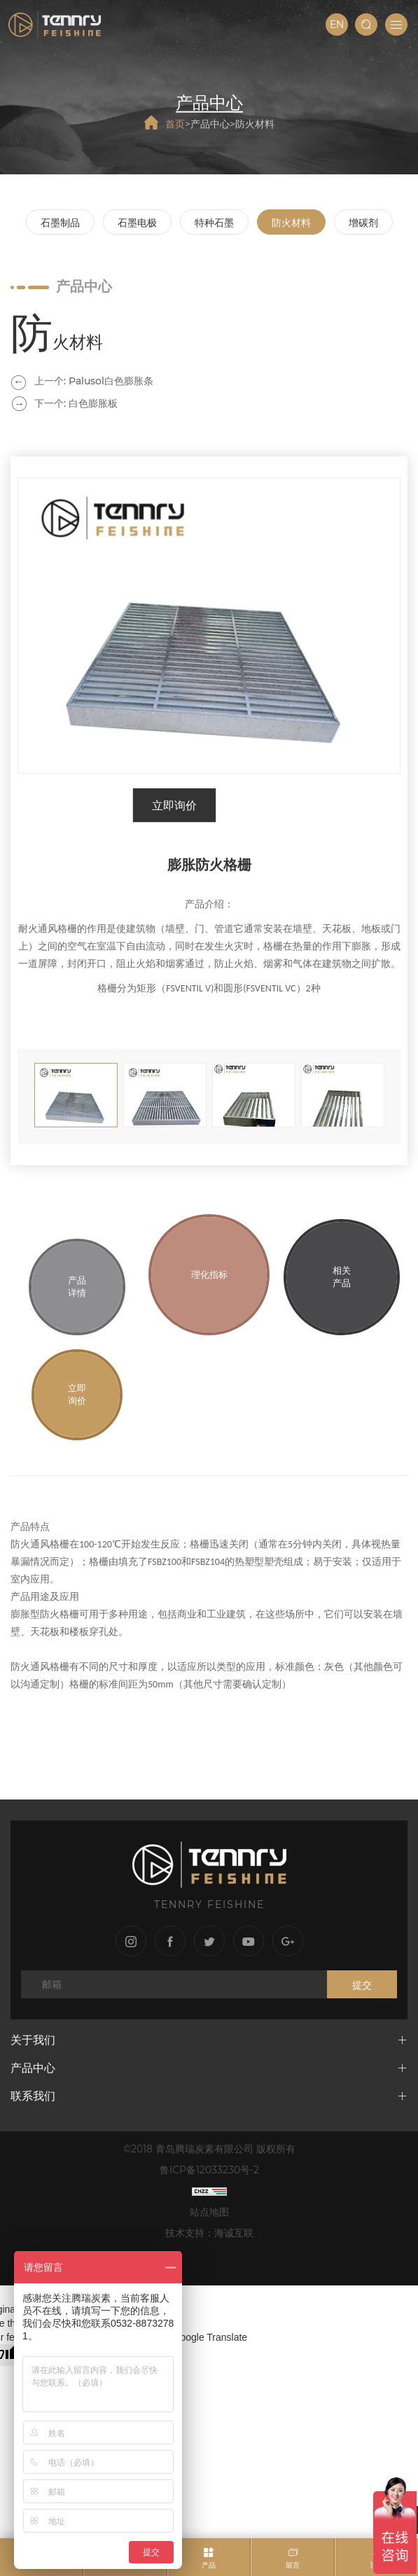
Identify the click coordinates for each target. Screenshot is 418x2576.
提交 (362, 1985)
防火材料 (254, 123)
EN (337, 24)
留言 (293, 2565)
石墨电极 (137, 222)
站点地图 (209, 2212)
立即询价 (174, 805)
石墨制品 (60, 222)
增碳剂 (363, 222)
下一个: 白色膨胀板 (76, 403)
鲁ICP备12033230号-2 (209, 2170)
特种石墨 (214, 222)
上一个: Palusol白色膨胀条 (93, 381)
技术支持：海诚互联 (209, 2233)
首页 (175, 123)
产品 (209, 2565)
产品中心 (210, 123)
